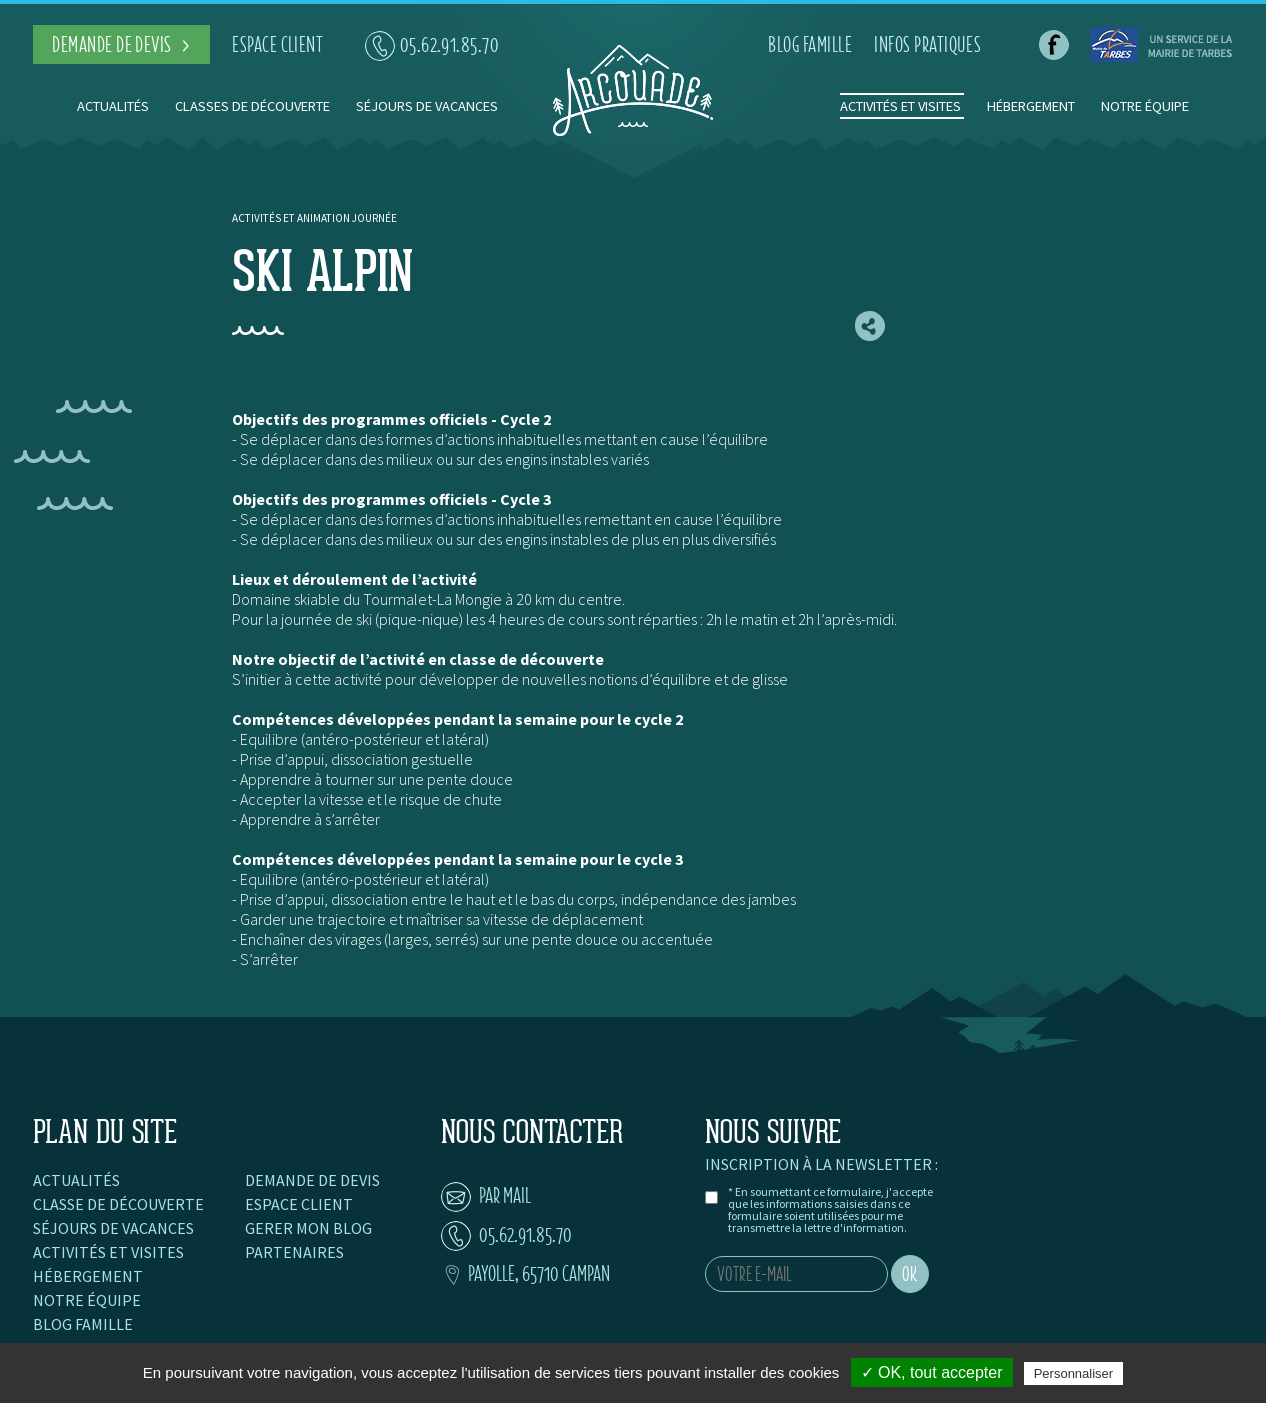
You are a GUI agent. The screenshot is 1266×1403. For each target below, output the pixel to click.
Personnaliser (1074, 1373)
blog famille (810, 44)
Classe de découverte (118, 1204)
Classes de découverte (252, 106)
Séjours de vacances (427, 106)
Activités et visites (902, 106)
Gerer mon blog (308, 1228)
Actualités (113, 106)
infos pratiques (927, 44)
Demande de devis (312, 1180)
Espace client (299, 1204)
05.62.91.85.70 (432, 44)
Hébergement (1031, 106)
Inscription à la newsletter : (821, 1164)
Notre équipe (1145, 106)
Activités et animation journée (314, 218)
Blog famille (83, 1324)
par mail (486, 1195)
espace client (277, 44)
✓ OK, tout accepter (932, 1372)
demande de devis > (121, 44)
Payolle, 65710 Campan (525, 1273)
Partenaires (294, 1252)
